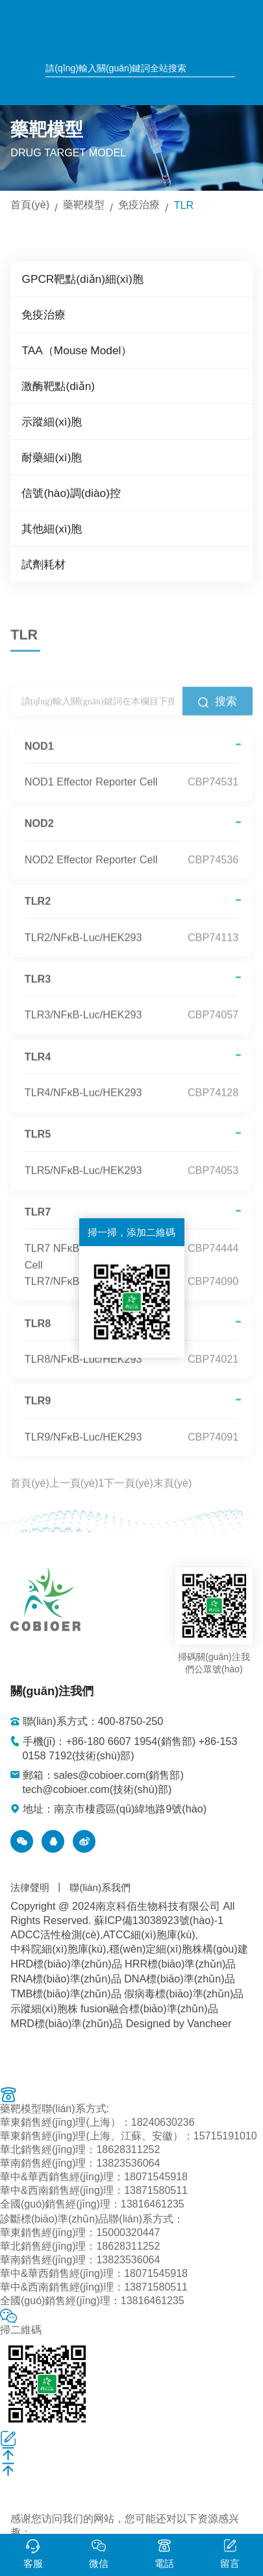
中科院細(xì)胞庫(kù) (58, 1945)
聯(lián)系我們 (99, 1884)
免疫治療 (139, 204)
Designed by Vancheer (178, 2020)
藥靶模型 (84, 204)
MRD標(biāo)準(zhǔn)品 (66, 2020)
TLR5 (38, 1147)
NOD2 (39, 837)
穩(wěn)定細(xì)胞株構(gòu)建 (178, 1945)
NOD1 (39, 759)
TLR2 (38, 915)
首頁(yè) (29, 204)
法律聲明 (29, 1884)
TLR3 (38, 992)
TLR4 (38, 1070)
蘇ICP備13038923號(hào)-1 (158, 1917)
